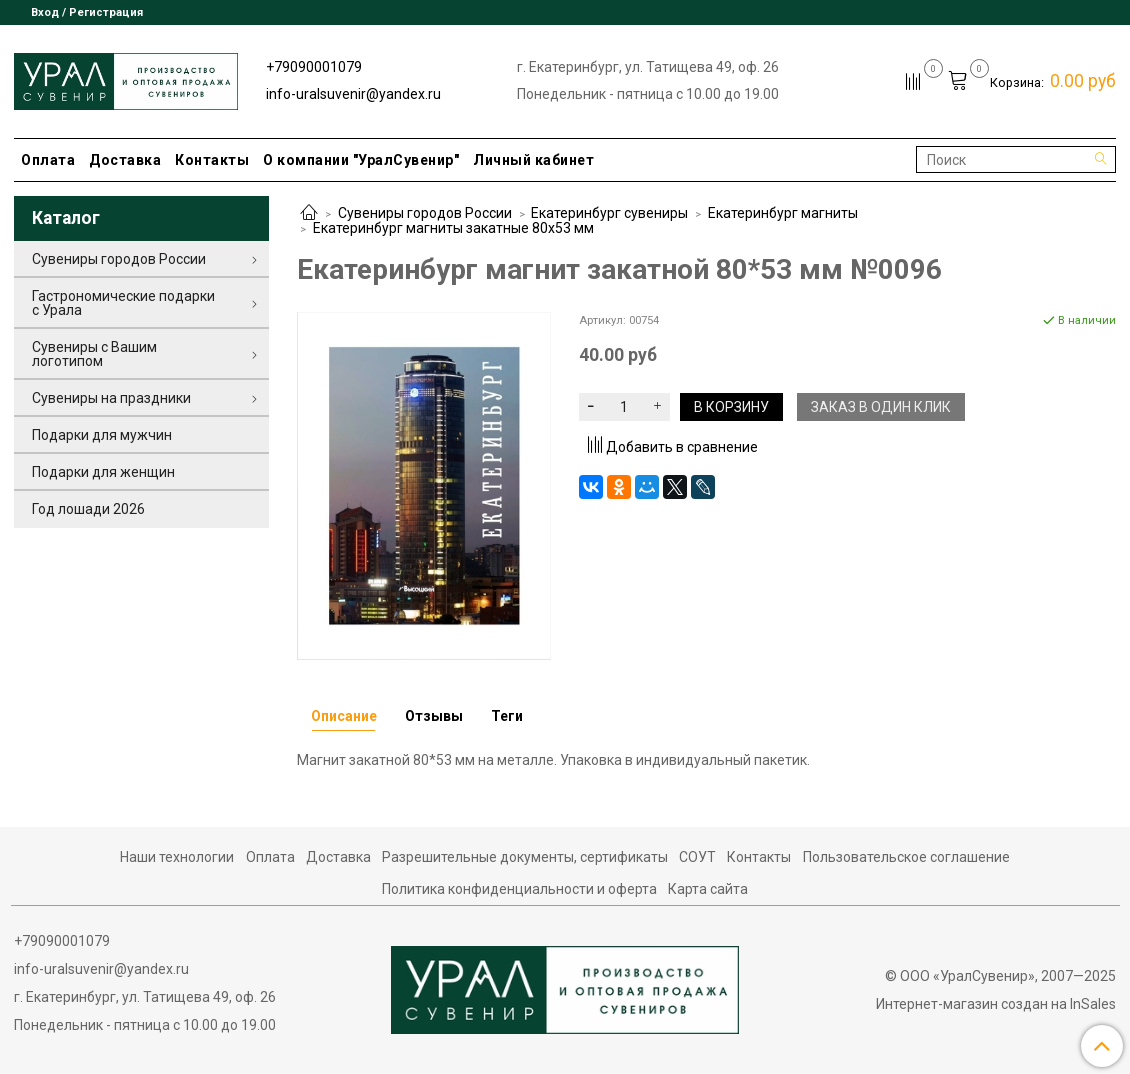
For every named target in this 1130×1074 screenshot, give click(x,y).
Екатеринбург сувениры (609, 213)
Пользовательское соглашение (906, 857)
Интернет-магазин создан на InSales (996, 1004)
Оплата (48, 160)
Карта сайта (708, 889)
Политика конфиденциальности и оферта (519, 889)
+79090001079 (314, 67)
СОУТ (697, 857)
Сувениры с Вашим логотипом (94, 354)
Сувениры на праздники (111, 398)
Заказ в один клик (881, 407)
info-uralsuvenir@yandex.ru (353, 94)
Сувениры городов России (425, 213)
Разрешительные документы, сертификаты (525, 857)
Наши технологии (177, 857)
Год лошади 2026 (88, 509)
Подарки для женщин (103, 472)
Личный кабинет (533, 160)
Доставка (125, 160)
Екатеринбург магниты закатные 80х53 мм (453, 228)
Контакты (212, 160)
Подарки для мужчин (102, 435)
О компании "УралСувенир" (361, 160)
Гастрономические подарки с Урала (123, 303)
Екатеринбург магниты (783, 213)
